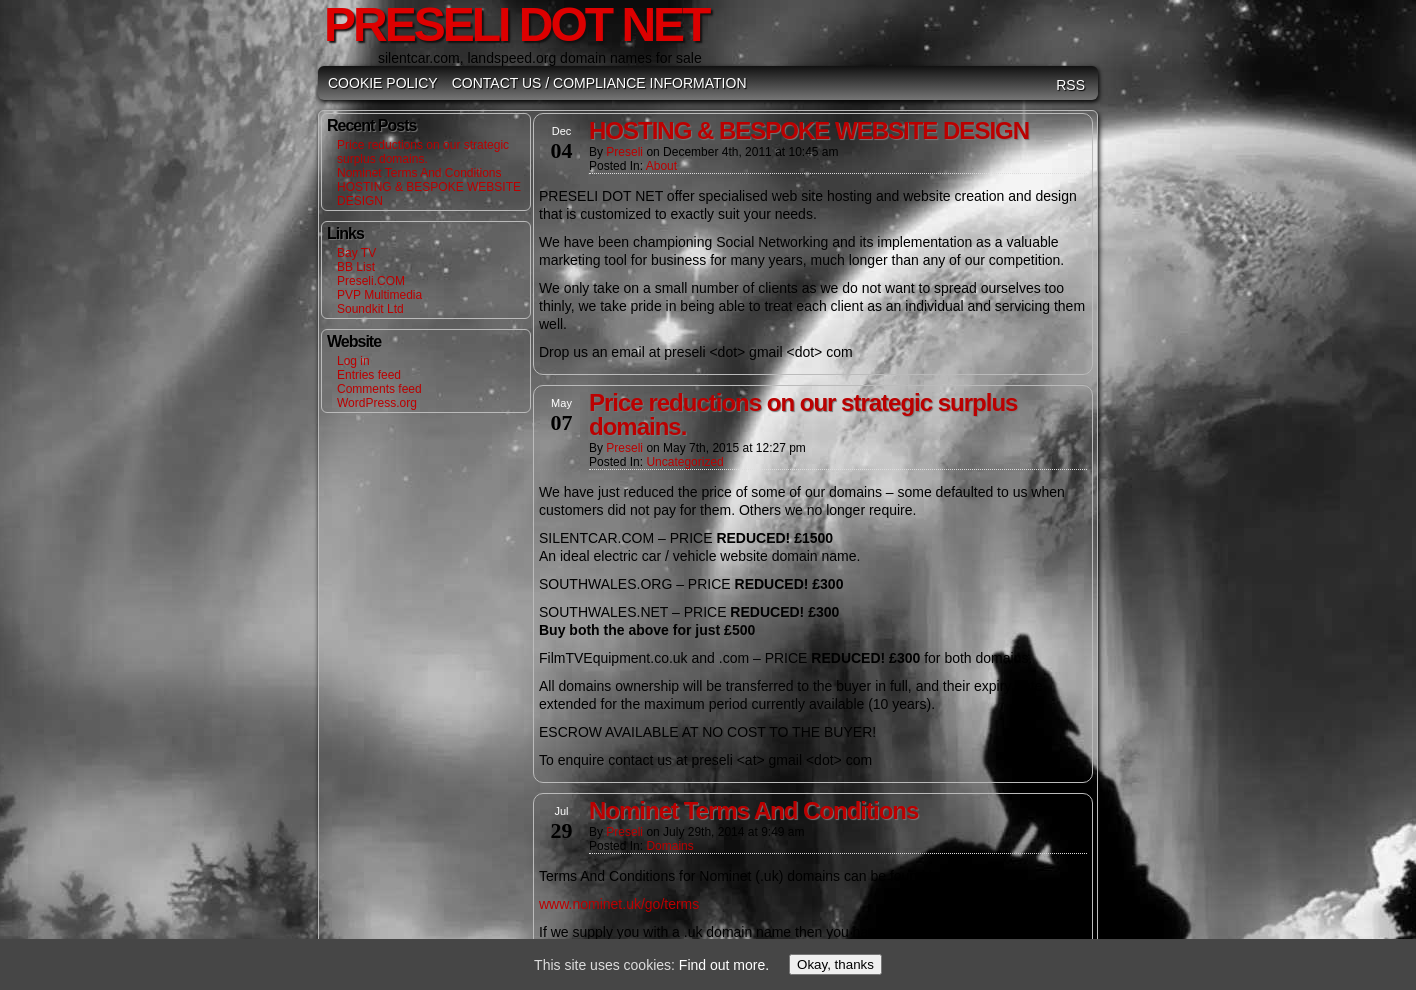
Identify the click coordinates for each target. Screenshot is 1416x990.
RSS (1070, 85)
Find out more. (724, 965)
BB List (356, 267)
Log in (353, 361)
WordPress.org (377, 403)
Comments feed (379, 389)
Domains (669, 846)
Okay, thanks (835, 964)
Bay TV (356, 253)
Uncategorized (684, 462)
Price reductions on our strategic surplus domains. (423, 152)
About (661, 166)
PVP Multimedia (379, 295)
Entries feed (369, 375)
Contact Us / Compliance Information (599, 83)
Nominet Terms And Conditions (419, 173)
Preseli (624, 152)
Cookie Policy (383, 83)
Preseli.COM (371, 281)
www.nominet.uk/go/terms (619, 904)
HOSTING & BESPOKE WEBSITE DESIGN (809, 130)
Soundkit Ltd (370, 309)
